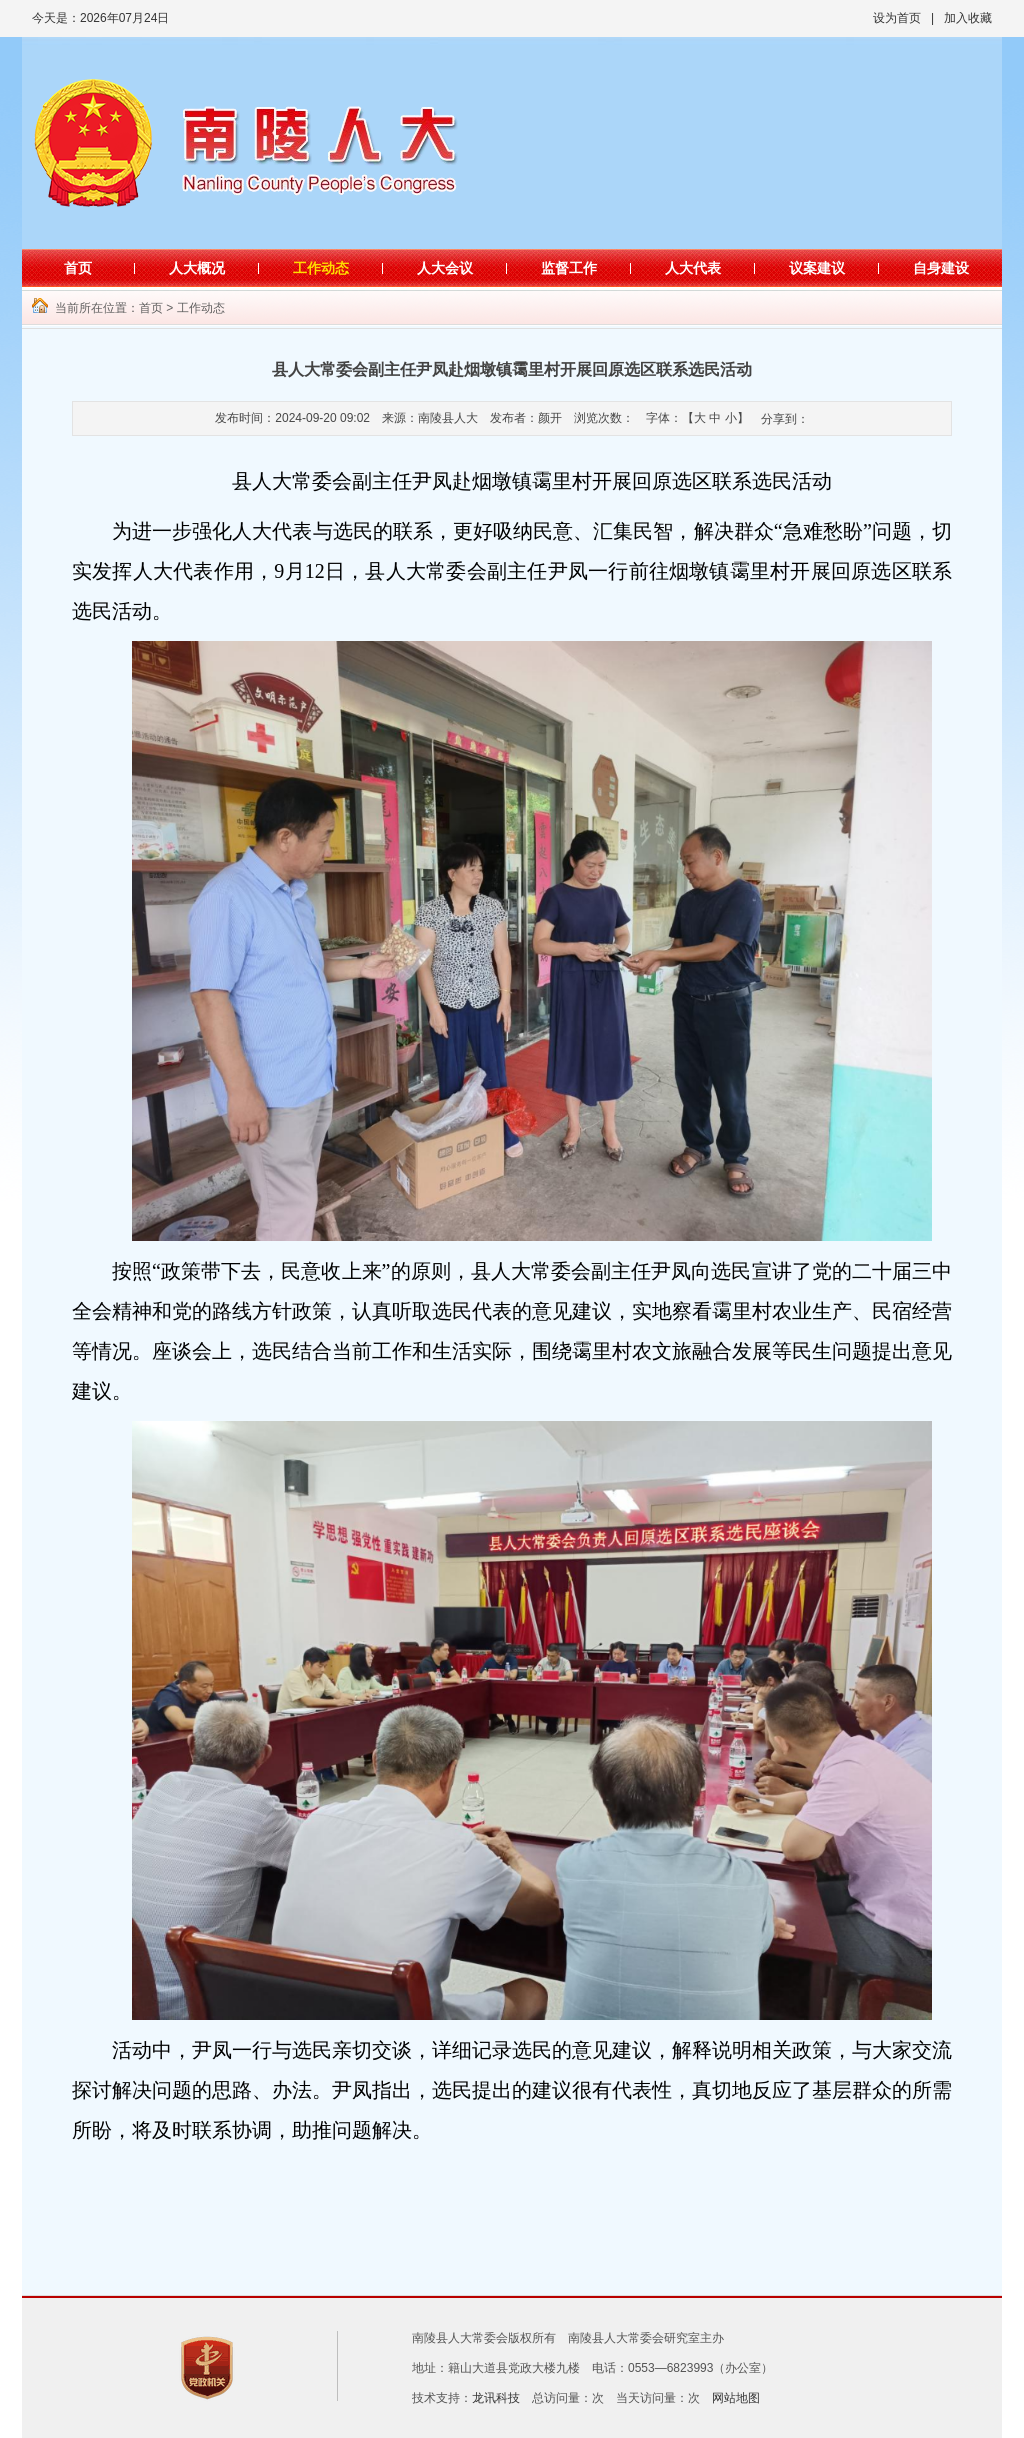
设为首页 (897, 18)
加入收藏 (968, 18)
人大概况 (197, 268)
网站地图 (736, 2398)
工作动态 (321, 268)
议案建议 (817, 268)
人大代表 (693, 268)
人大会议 (445, 268)
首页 (78, 268)
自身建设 (941, 268)
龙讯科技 (496, 2398)
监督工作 (569, 268)
